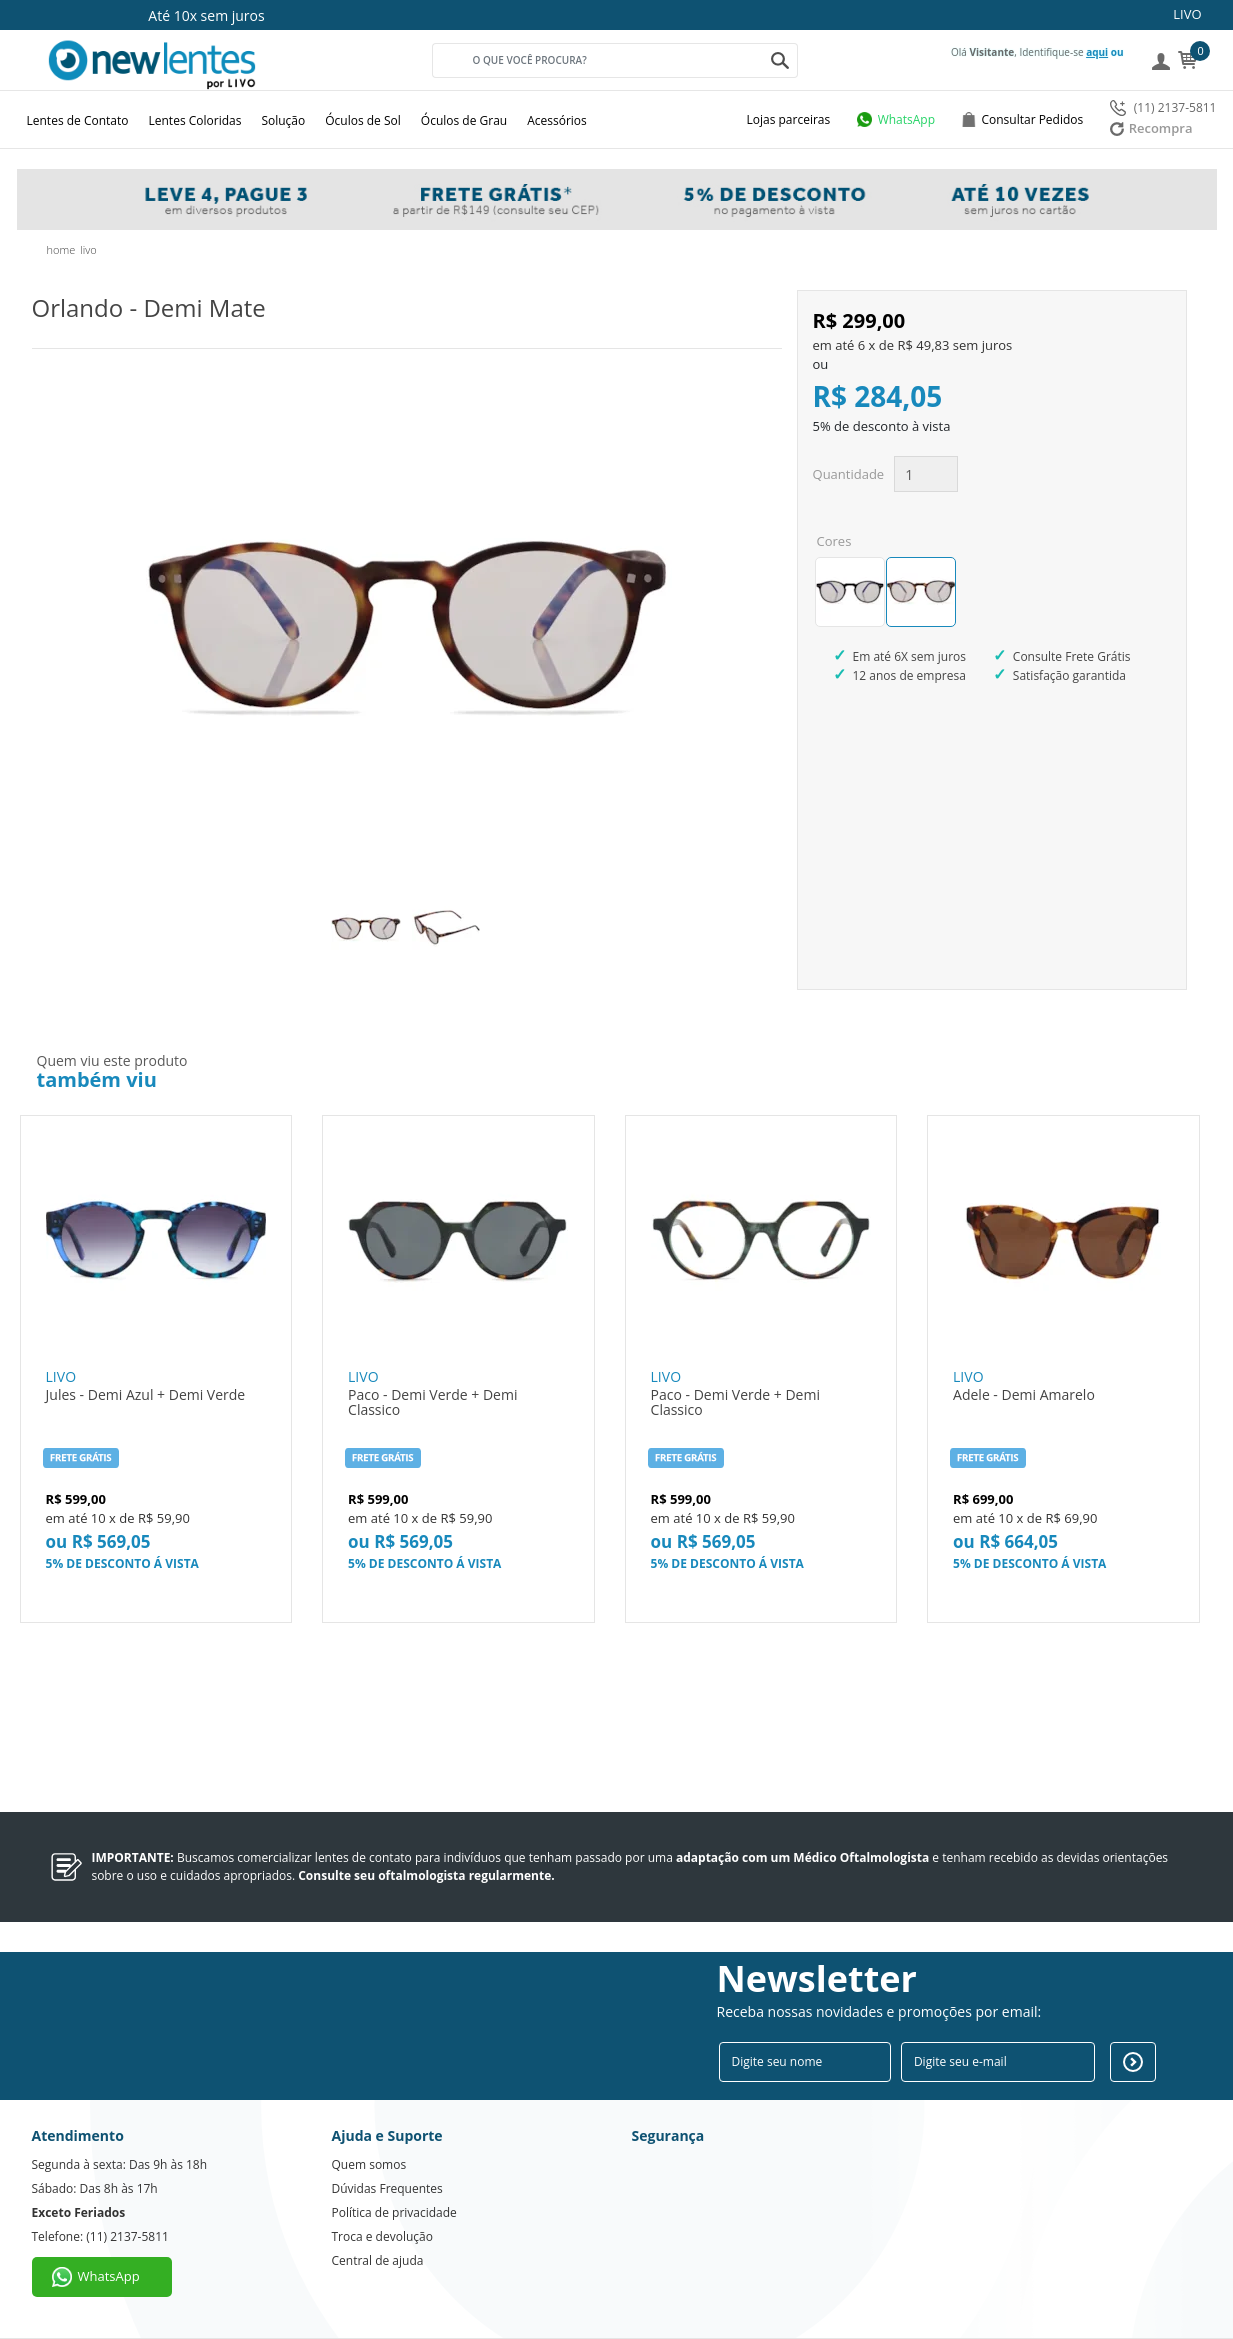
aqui (1097, 52)
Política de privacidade (394, 2212)
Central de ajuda (378, 2260)
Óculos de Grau (464, 120)
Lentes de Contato (78, 120)
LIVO (1187, 14)
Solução (283, 120)
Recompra (1151, 128)
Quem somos (369, 2164)
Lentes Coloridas (195, 120)
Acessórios (557, 120)
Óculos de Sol (363, 120)
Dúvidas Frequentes (387, 2188)
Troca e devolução (382, 2236)
